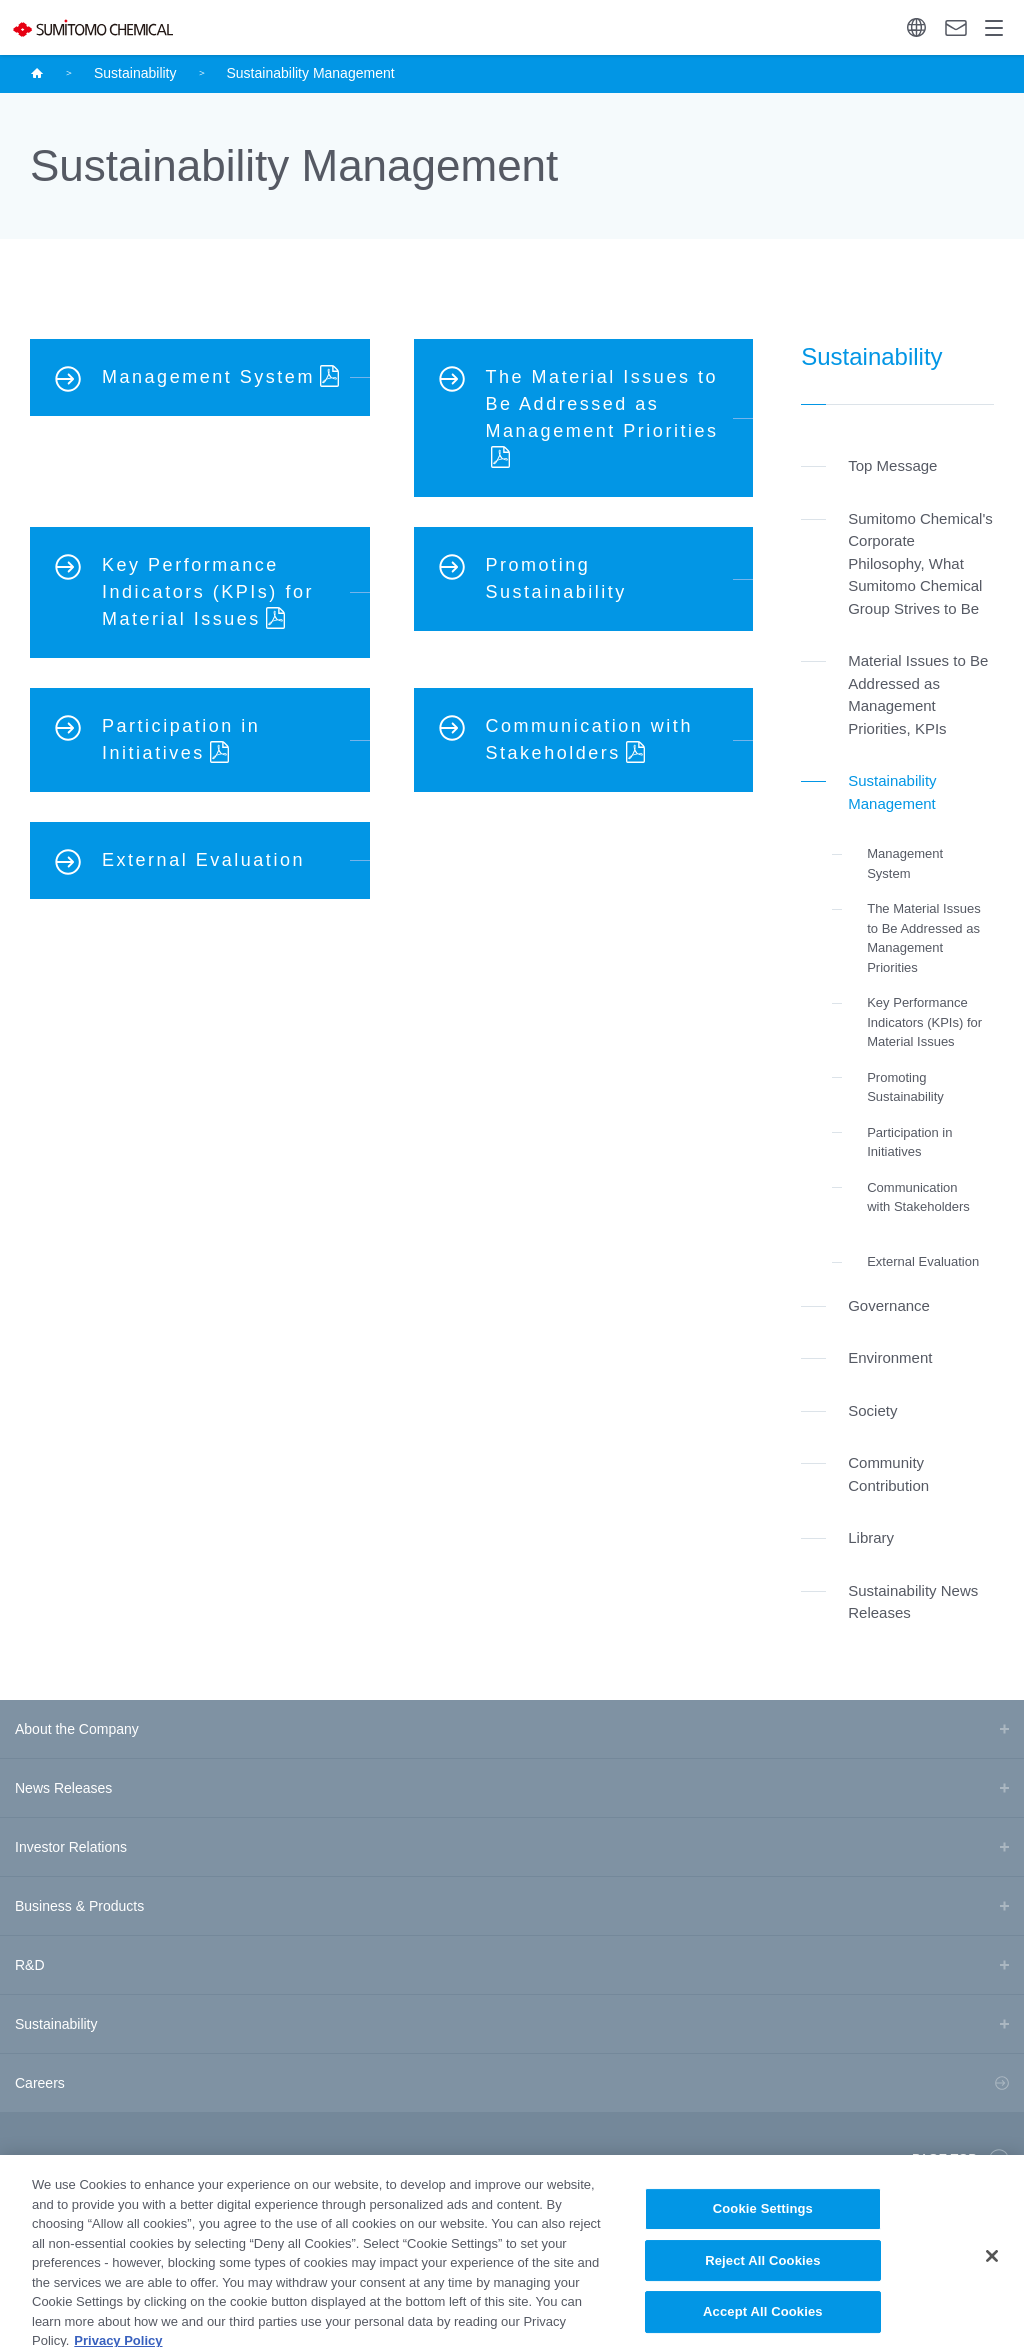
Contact (956, 28)
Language (916, 27)
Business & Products (79, 1906)
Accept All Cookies (763, 2324)
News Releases (63, 1788)
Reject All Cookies (762, 2272)
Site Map (34, 2159)
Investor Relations (71, 1847)
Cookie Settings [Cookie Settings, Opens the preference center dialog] (763, 2220)
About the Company (77, 1729)
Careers (40, 2083)
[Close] (992, 2268)
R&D (30, 1965)
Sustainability (135, 73)
